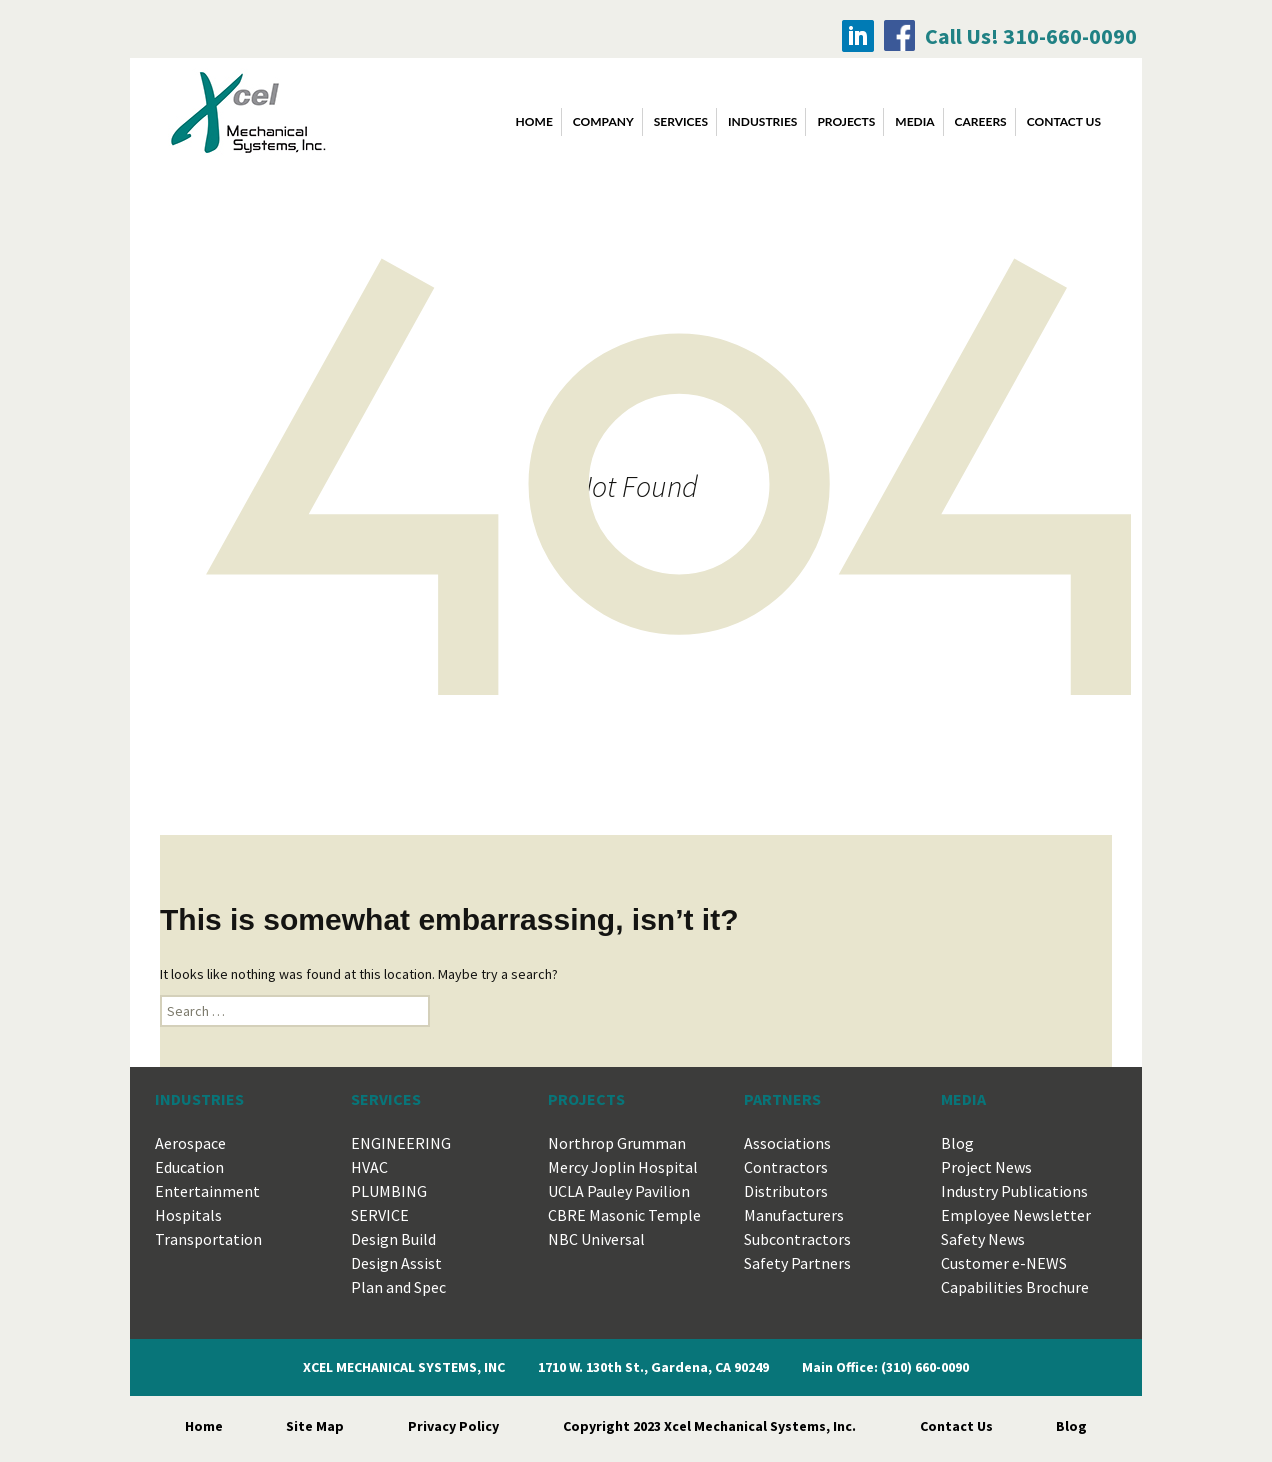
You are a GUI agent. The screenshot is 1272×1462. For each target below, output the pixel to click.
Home (534, 121)
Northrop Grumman (617, 1143)
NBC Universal (596, 1239)
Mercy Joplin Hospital (623, 1167)
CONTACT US (1064, 121)
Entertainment (207, 1191)
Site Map (315, 1426)
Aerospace (190, 1143)
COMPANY (603, 121)
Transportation (208, 1239)
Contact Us (956, 1426)
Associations (787, 1143)
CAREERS (981, 121)
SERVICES (681, 121)
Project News (986, 1167)
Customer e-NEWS (1004, 1263)
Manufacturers (794, 1215)
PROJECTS (846, 121)
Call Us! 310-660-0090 (1031, 36)
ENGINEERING (401, 1143)
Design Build (393, 1239)
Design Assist (396, 1263)
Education (189, 1167)
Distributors (786, 1191)
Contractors (786, 1167)
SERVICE (380, 1215)
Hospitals (188, 1215)
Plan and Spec (398, 1287)
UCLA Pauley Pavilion (619, 1191)
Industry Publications (1014, 1191)
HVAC (369, 1167)
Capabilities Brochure (1015, 1287)
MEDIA (914, 121)
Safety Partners (797, 1263)
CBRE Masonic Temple (624, 1215)
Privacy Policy (453, 1426)
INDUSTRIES (762, 121)
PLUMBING (389, 1191)
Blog (957, 1143)
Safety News (983, 1239)
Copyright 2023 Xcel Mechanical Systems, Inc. (709, 1426)
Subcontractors (797, 1239)
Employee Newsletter (1016, 1215)
